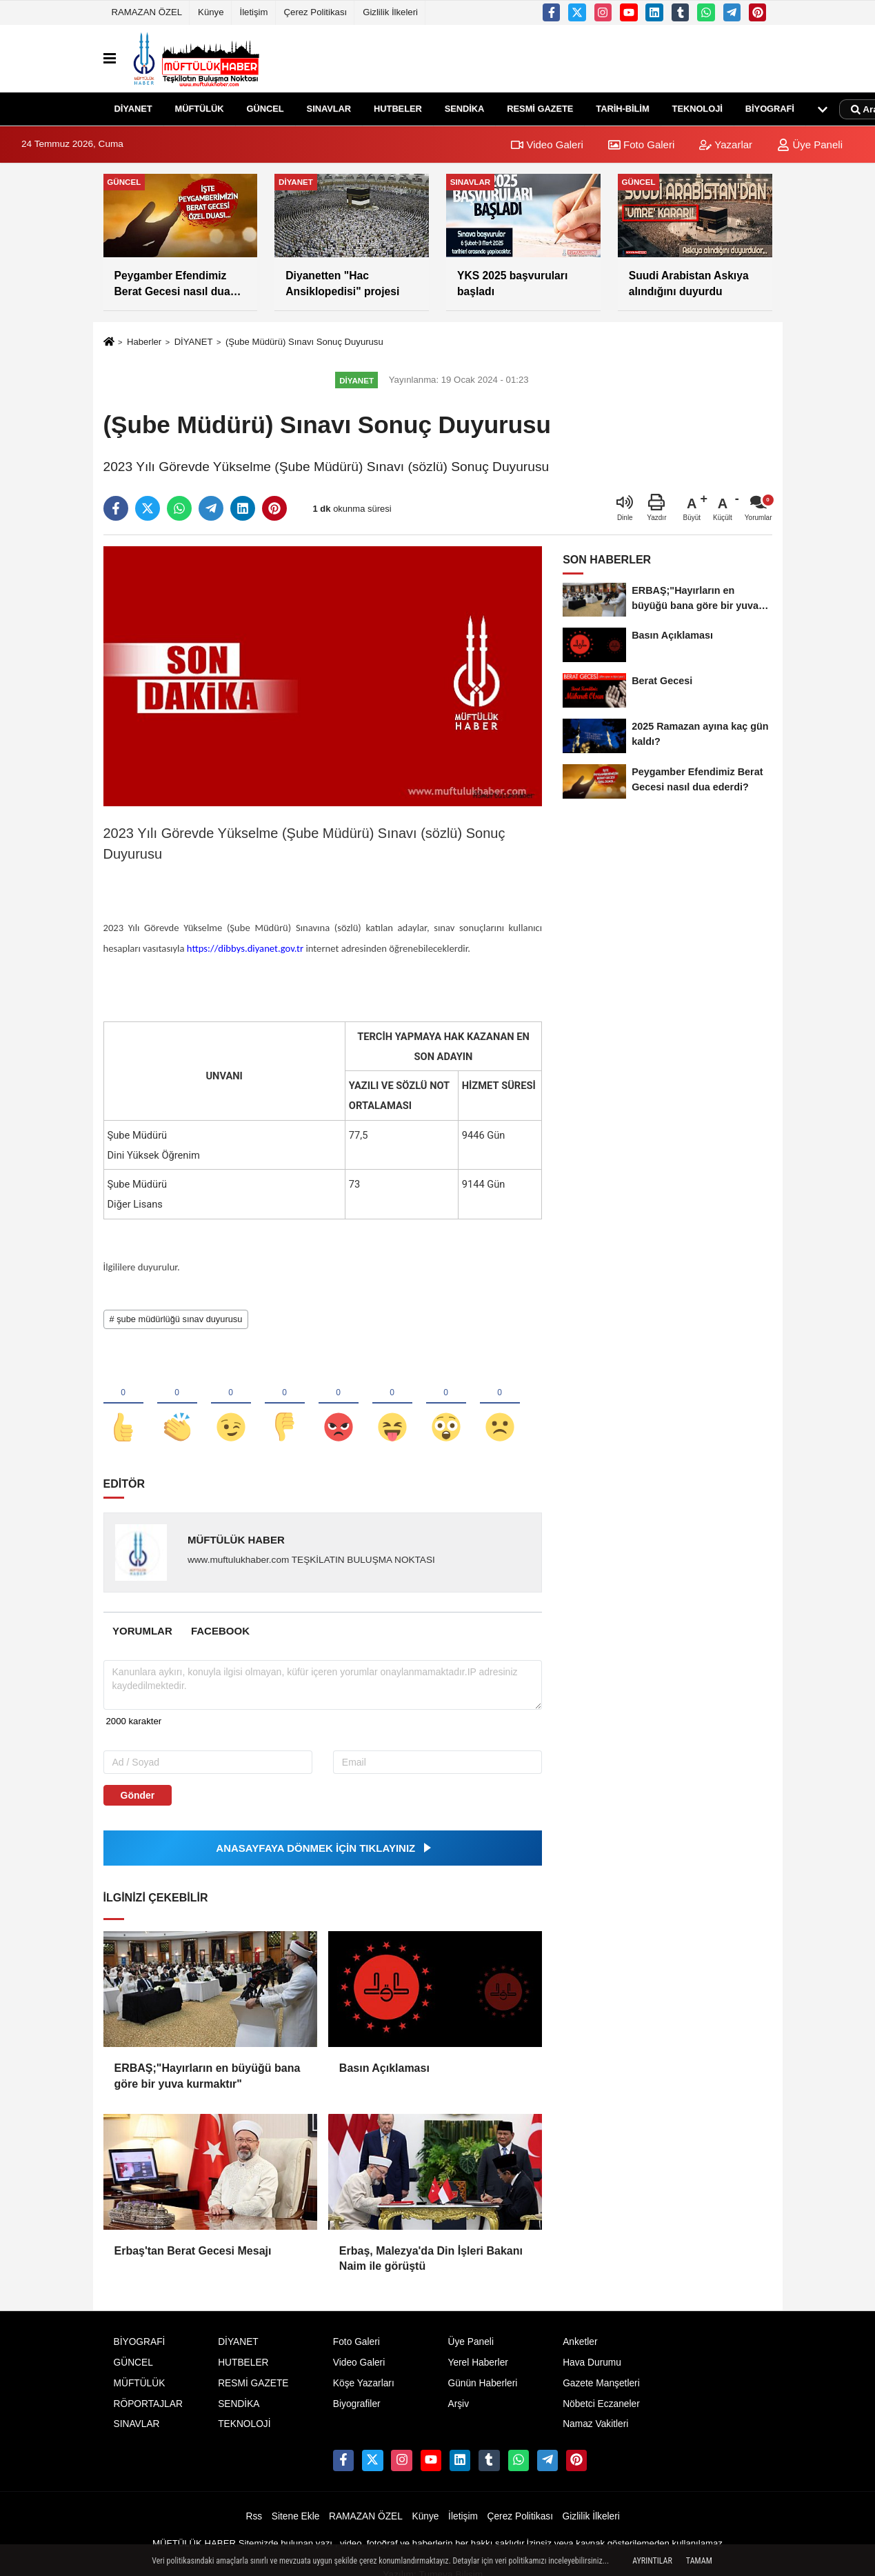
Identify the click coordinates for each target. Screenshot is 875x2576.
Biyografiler (357, 2404)
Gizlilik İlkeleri (390, 12)
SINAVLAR (329, 108)
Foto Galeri (641, 144)
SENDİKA (465, 108)
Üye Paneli (810, 144)
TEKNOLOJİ (697, 108)
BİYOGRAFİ (769, 108)
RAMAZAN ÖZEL (147, 12)
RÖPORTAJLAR (148, 2404)
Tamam (699, 2561)
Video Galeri (547, 144)
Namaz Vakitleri (595, 2424)
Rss (254, 2516)
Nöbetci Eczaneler (601, 2404)
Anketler (580, 2342)
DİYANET (133, 108)
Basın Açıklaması (384, 2068)
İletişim (254, 12)
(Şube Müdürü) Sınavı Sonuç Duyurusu (304, 342)
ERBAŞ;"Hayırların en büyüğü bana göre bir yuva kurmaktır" (207, 2075)
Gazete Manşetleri (601, 2383)
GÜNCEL (265, 108)
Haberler (144, 342)
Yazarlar (725, 144)
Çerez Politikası (316, 12)
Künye (210, 12)
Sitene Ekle (296, 2516)
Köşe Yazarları (363, 2383)
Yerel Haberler (477, 2362)
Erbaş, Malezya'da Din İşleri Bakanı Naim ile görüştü (431, 2258)
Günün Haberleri (482, 2383)
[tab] (142, 1631)
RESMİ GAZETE (540, 108)
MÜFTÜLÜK (199, 108)
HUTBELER (398, 108)
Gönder (138, 1795)
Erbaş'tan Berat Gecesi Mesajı (193, 2251)
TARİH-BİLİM (622, 108)
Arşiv (458, 2404)
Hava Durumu (592, 2362)
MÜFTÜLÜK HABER (236, 1540)
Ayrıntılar (652, 2561)
